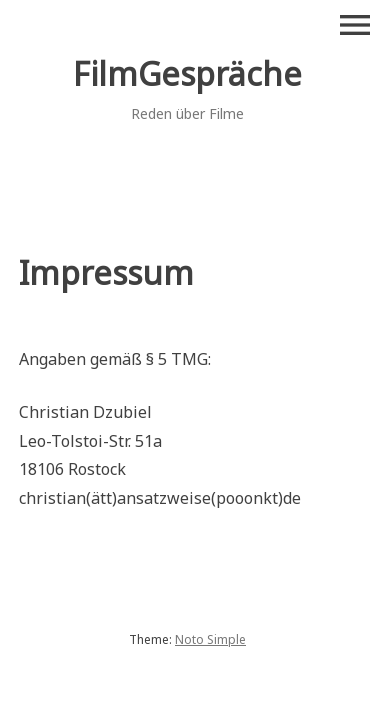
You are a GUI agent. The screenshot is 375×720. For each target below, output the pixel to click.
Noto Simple (210, 639)
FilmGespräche (187, 73)
